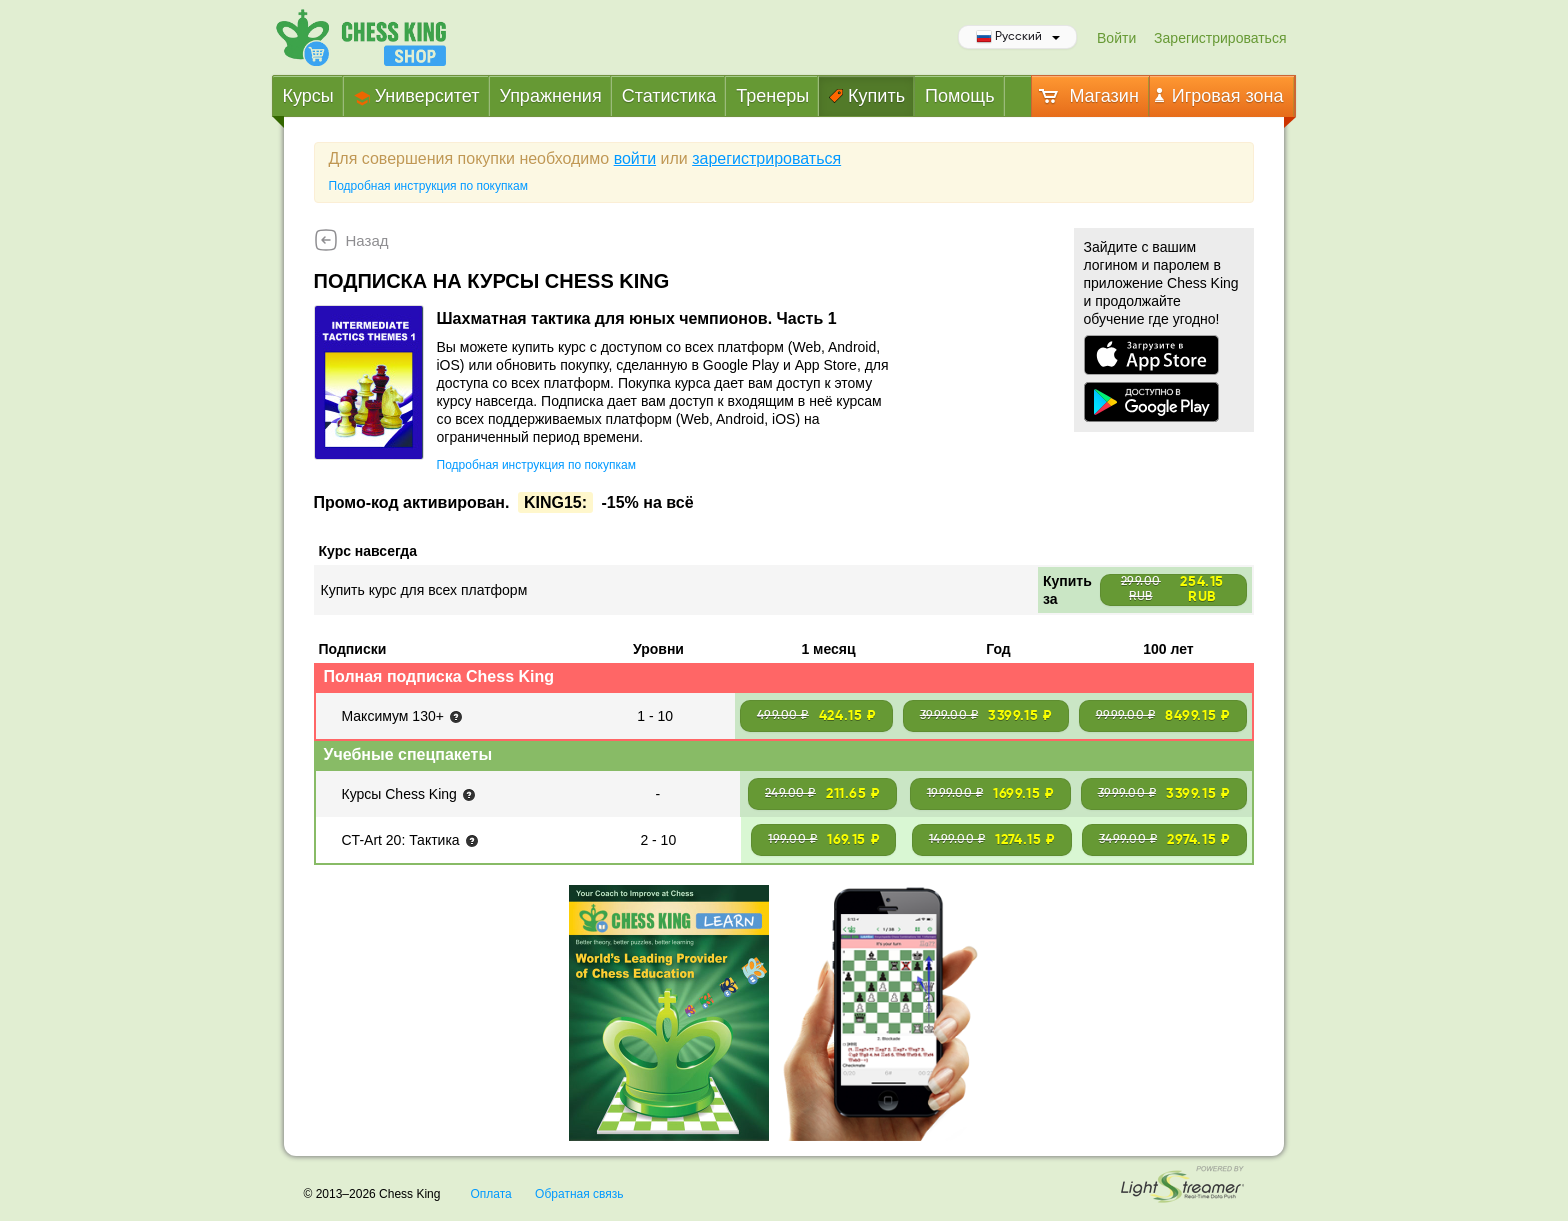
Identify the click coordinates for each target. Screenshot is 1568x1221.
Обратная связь (579, 1194)
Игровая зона (1219, 96)
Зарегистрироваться (1220, 38)
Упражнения (551, 96)
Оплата (490, 1194)
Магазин (1087, 96)
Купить (867, 96)
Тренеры (772, 96)
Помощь (960, 96)
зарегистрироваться (766, 158)
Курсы (308, 96)
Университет (417, 96)
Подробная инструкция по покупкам (428, 186)
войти (635, 158)
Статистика (669, 96)
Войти (1116, 38)
